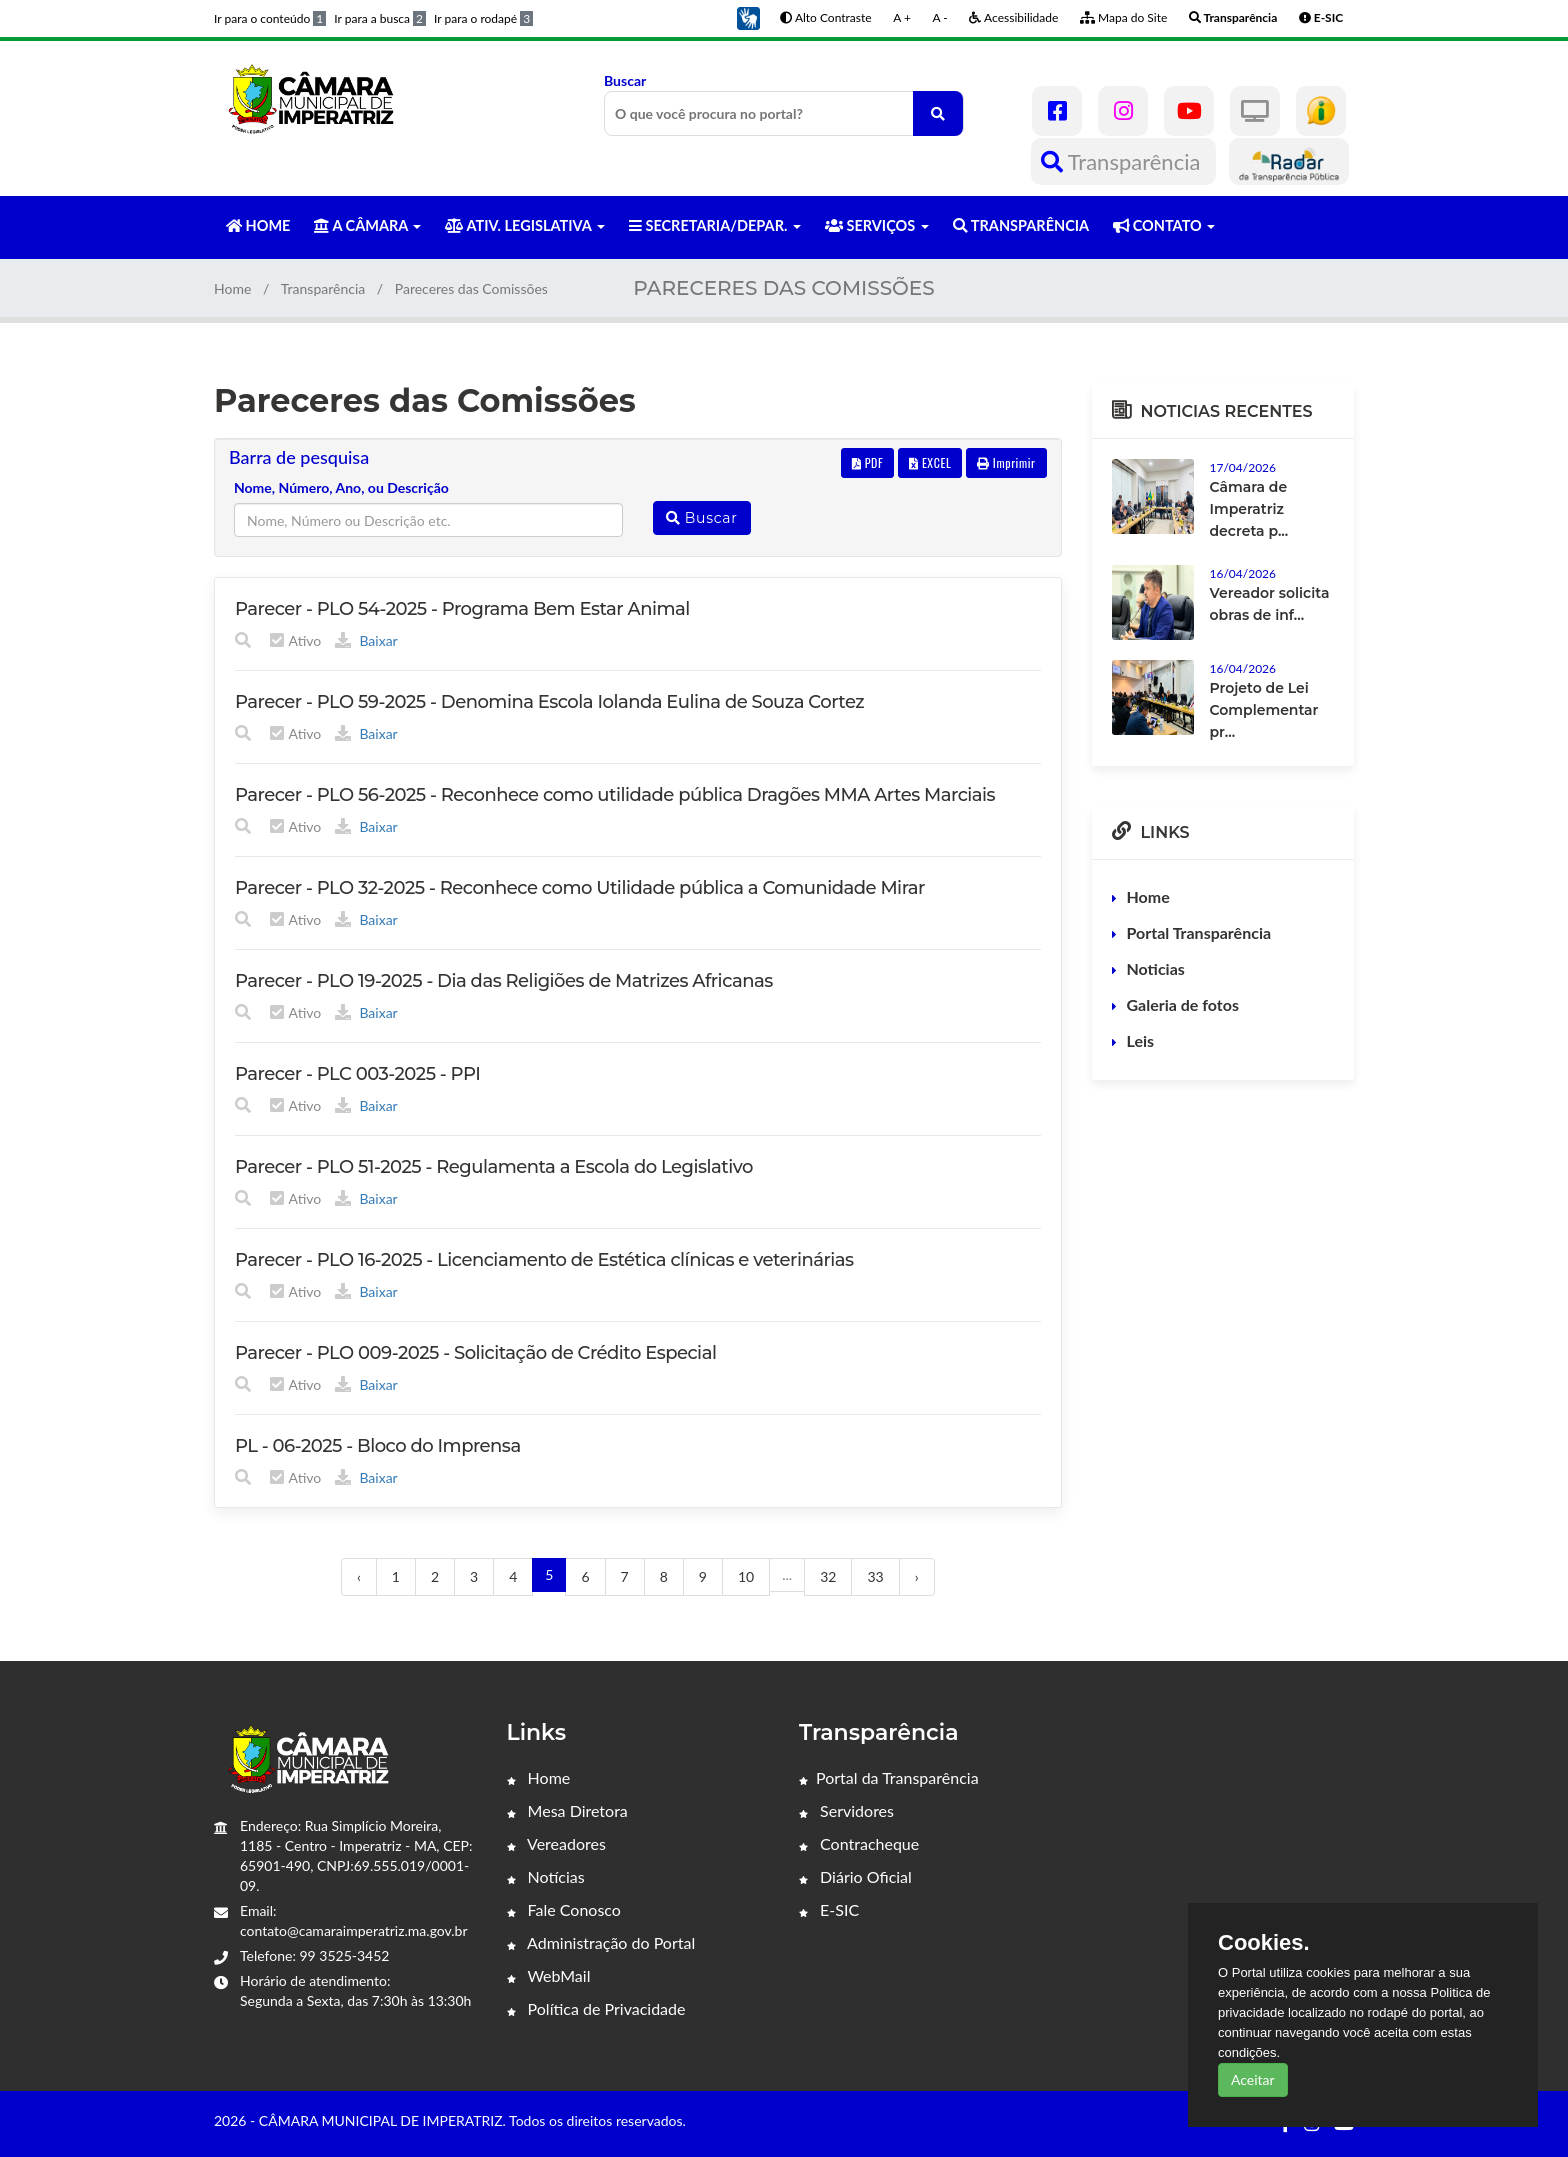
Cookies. (1264, 1943)
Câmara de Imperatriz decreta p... (1249, 509)
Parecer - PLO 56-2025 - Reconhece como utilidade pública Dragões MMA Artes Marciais (615, 795)
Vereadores (556, 1843)
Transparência (1123, 161)
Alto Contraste (825, 17)
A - (940, 17)
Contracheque (859, 1843)
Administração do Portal (601, 1942)
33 (875, 1576)
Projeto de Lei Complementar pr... (1264, 710)
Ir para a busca (380, 18)
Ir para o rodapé (483, 18)
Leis (1141, 1040)
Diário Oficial (855, 1876)
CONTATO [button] (1164, 225)
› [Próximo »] (917, 1576)
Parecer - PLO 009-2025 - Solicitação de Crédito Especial (475, 1353)
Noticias (1156, 968)
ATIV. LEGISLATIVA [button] (524, 225)
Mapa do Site (1123, 17)
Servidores (846, 1810)
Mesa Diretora (567, 1810)
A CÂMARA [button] (367, 225)
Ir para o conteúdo (270, 18)
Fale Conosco (564, 1909)
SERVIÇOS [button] (877, 225)
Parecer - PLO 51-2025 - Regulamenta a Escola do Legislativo (494, 1167)
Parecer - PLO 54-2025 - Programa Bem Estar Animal (462, 609)
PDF (868, 462)
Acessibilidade (1013, 17)
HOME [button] (258, 225)
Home (232, 288)
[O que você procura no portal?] (938, 113)
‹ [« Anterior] (359, 1576)
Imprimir (1006, 462)
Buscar (784, 104)
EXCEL (930, 462)
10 (746, 1576)
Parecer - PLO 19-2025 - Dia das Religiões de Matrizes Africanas (504, 981)
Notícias (546, 1876)
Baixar (366, 640)
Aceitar (1253, 2079)
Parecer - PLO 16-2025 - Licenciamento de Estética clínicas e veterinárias (544, 1260)
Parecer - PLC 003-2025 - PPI (357, 1074)
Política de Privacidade (596, 2008)
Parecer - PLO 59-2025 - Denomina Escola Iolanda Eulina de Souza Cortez (549, 702)
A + (902, 17)
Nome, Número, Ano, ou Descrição (341, 487)
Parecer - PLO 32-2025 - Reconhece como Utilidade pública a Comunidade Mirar (580, 888)
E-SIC (829, 1909)
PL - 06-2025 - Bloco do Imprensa (378, 1446)
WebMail (549, 1975)
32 (828, 1576)
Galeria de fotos (1183, 1004)
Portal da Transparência (889, 1777)
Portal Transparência (1199, 932)
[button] (748, 16)
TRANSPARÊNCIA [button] (1021, 225)
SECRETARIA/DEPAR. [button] (715, 225)
